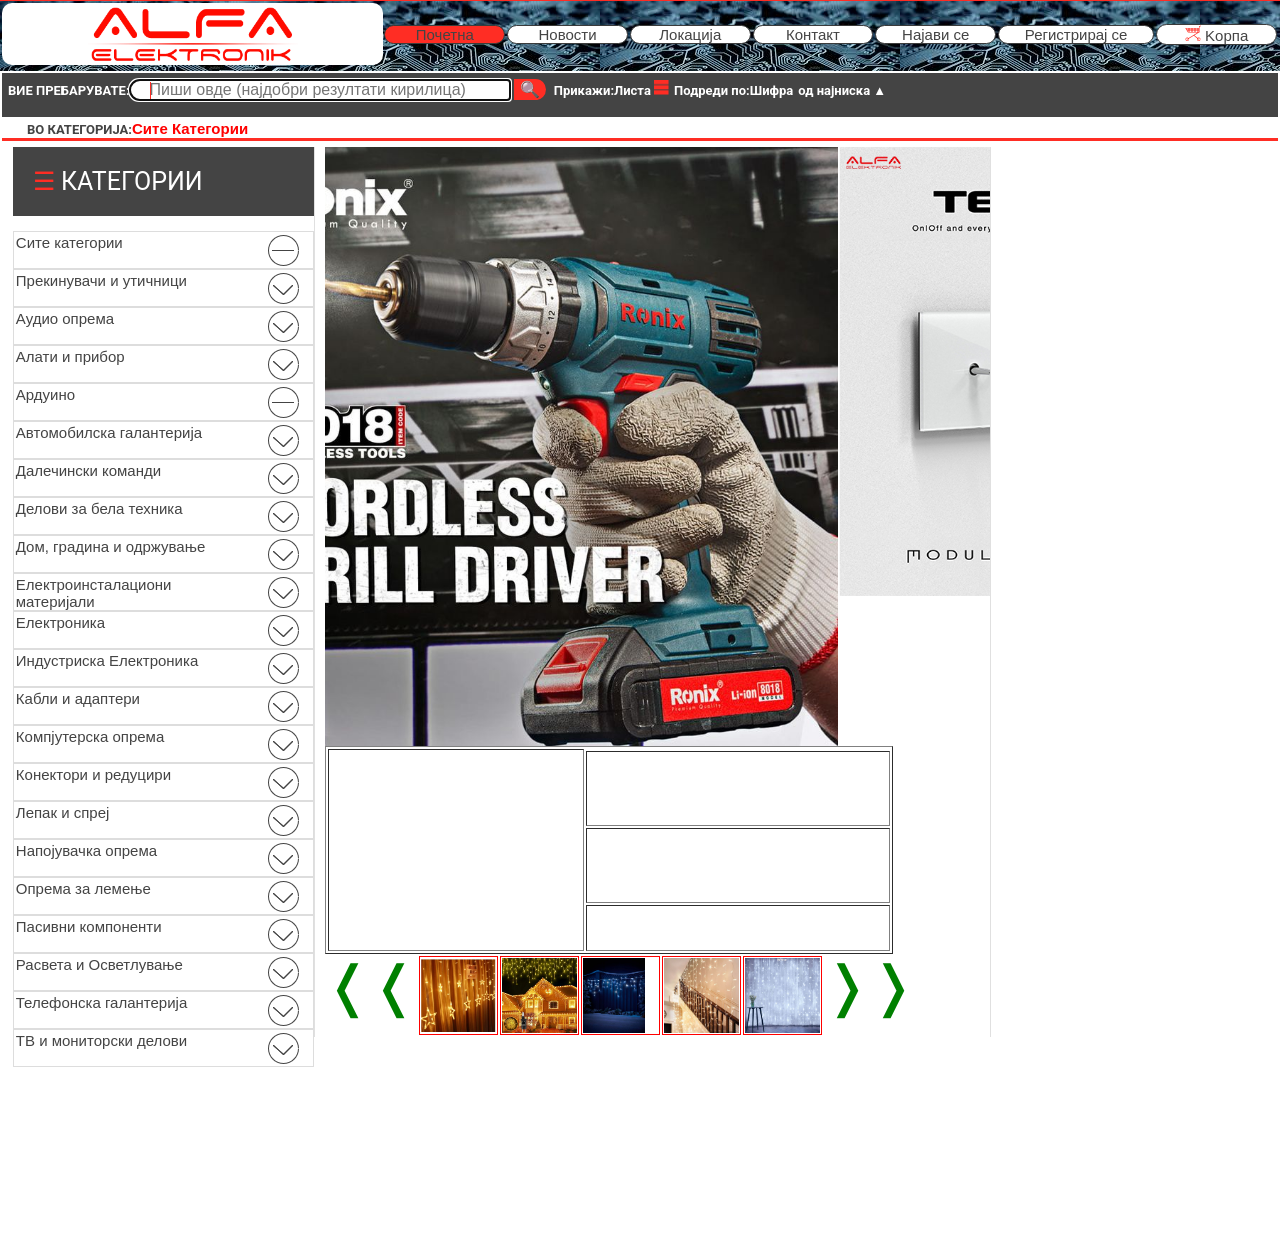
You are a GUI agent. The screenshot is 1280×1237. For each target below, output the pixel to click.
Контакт (813, 34)
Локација (690, 34)
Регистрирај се (1076, 34)
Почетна (445, 34)
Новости (567, 34)
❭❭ (870, 986)
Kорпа (1216, 34)
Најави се (935, 34)
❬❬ (371, 986)
